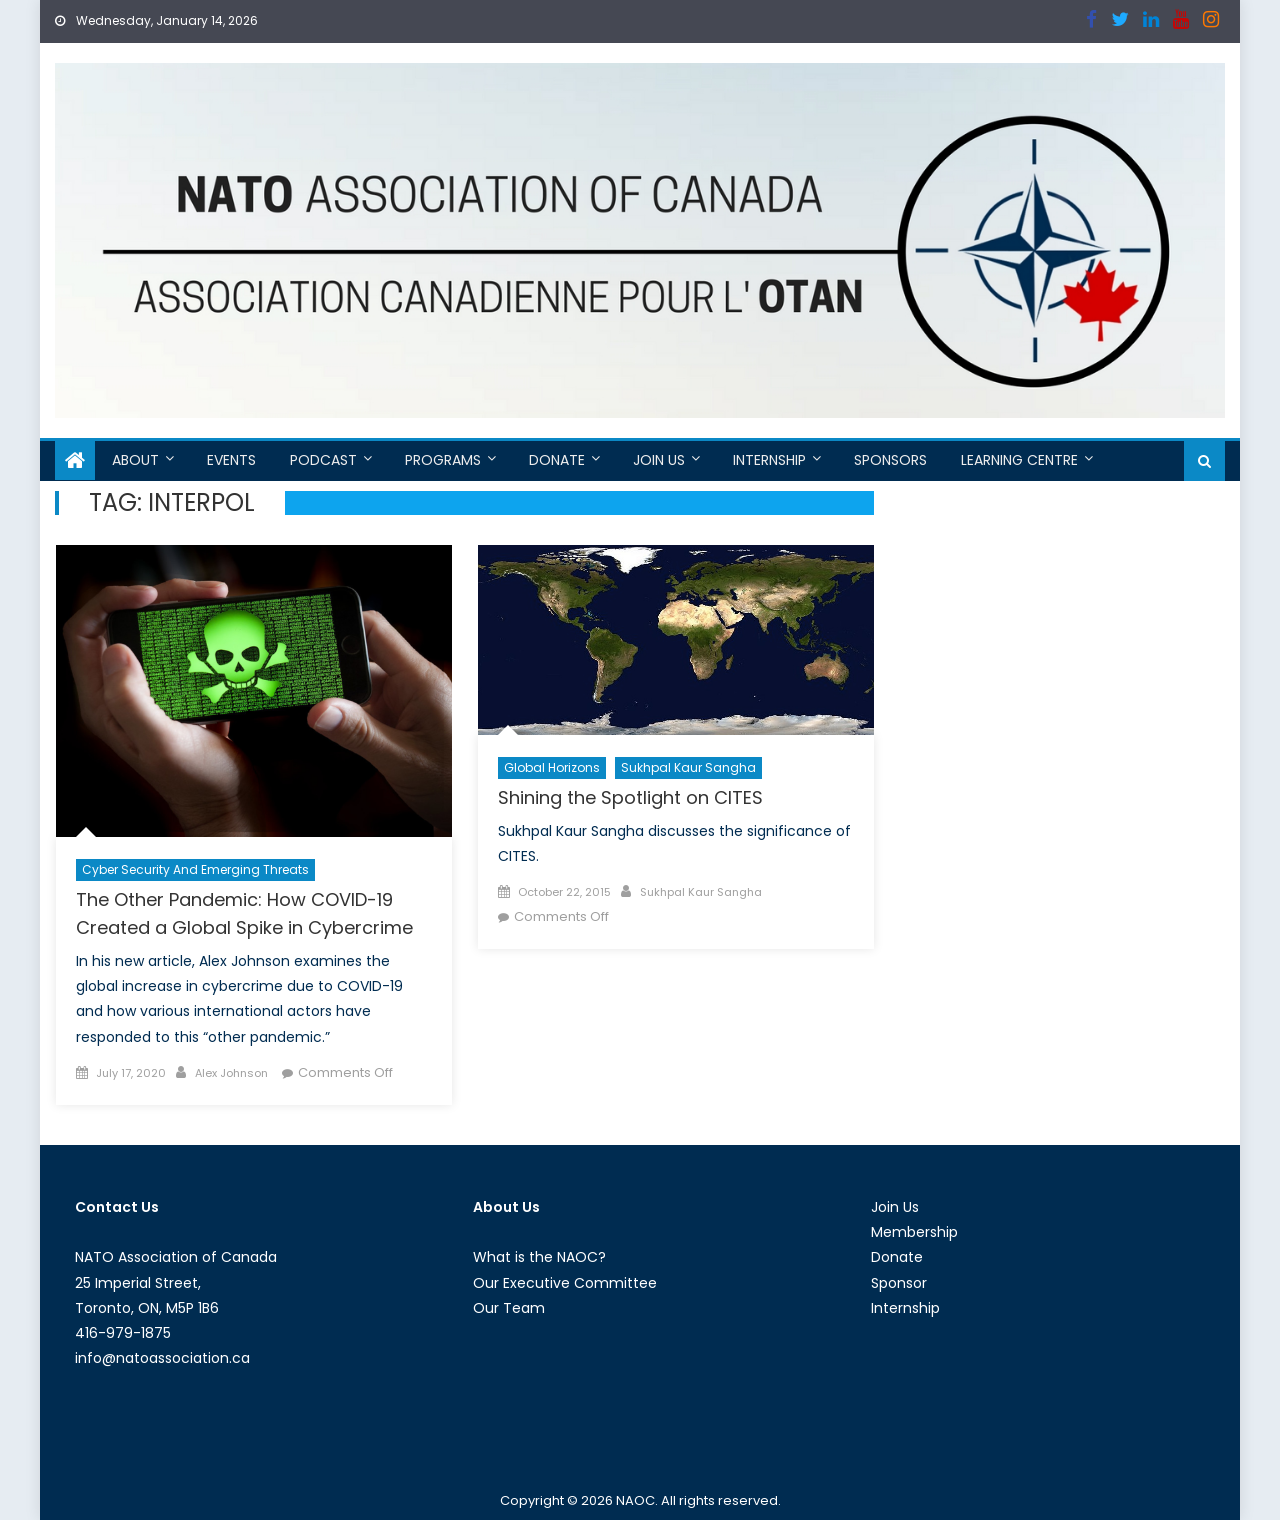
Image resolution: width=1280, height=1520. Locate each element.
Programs (443, 460)
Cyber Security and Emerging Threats (195, 869)
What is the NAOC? (539, 1257)
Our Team (509, 1308)
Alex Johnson (231, 1073)
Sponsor (899, 1283)
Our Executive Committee (565, 1283)
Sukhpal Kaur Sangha (688, 767)
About (135, 460)
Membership (914, 1232)
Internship (769, 460)
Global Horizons (552, 767)
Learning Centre (1019, 460)
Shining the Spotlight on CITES (630, 797)
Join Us (659, 460)
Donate (557, 460)
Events (231, 460)
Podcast (323, 460)
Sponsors (890, 460)
